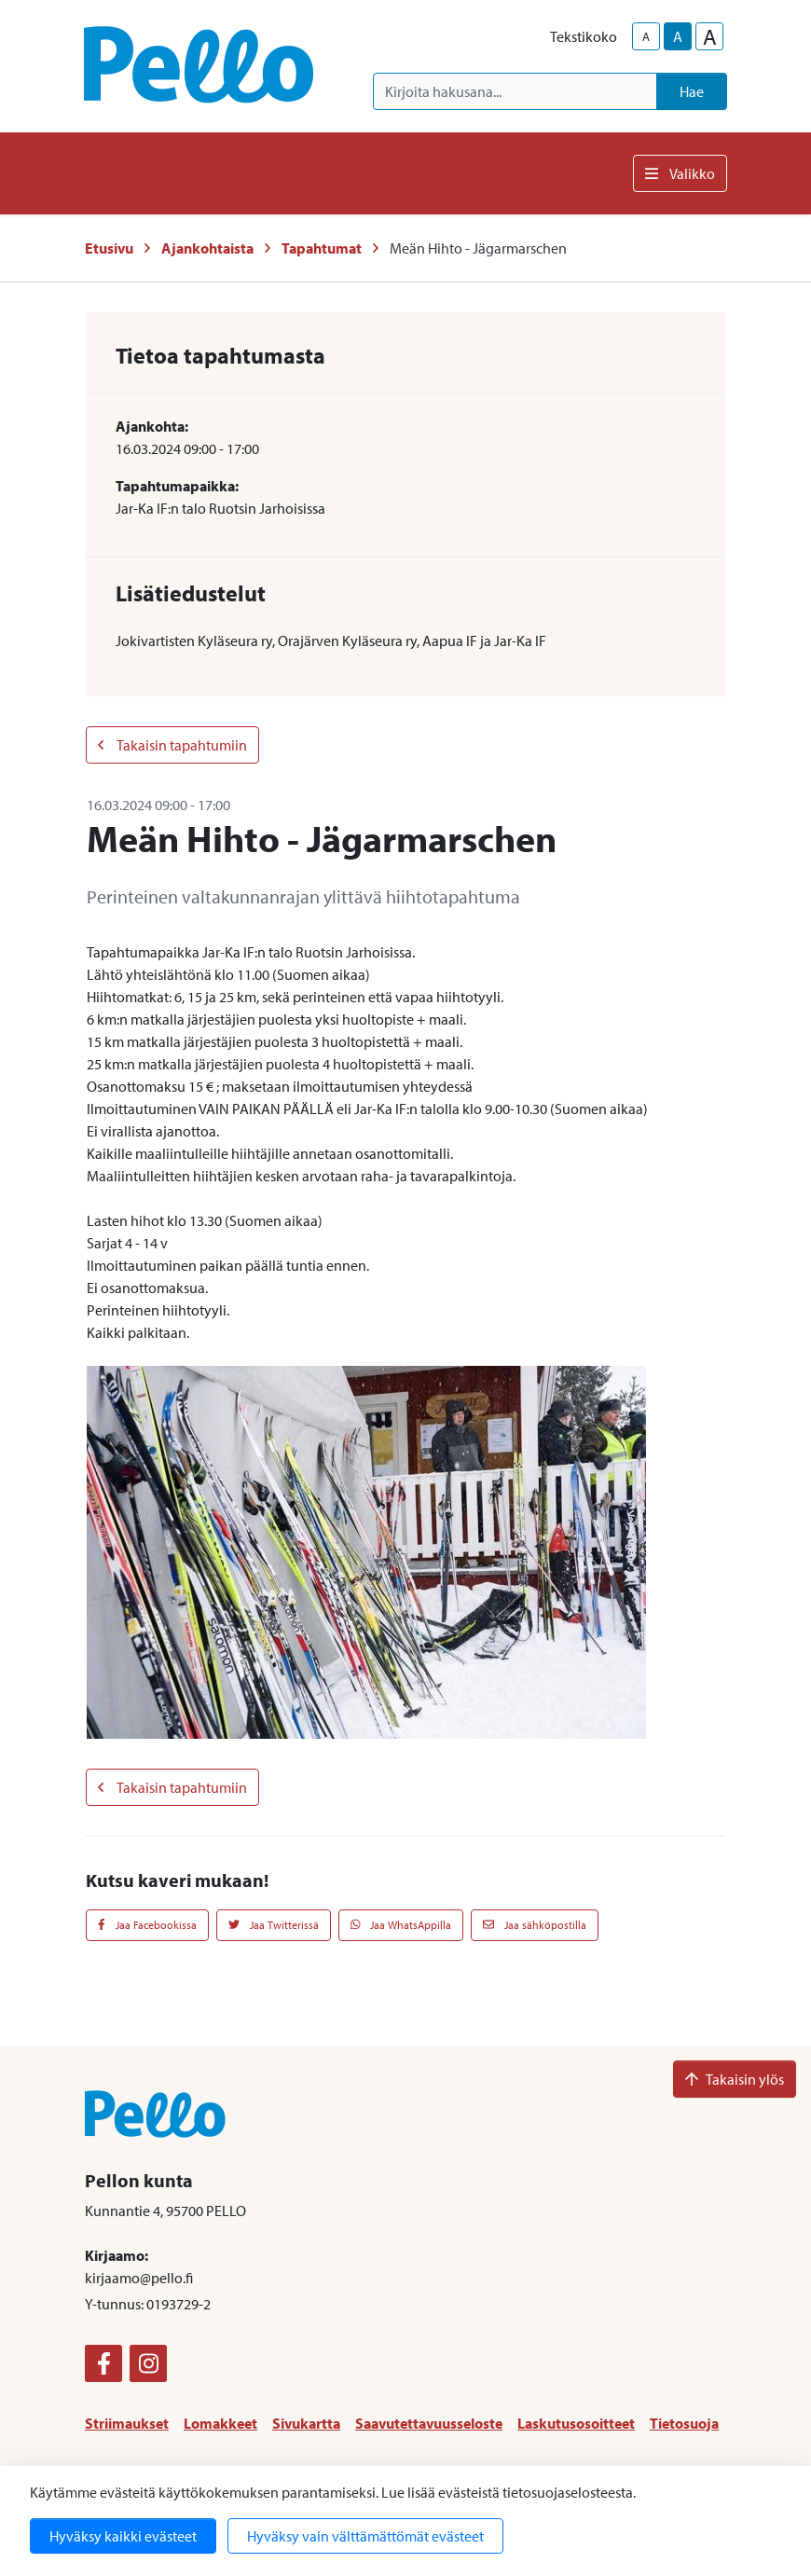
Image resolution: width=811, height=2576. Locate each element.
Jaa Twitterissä (273, 1925)
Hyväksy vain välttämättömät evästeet (365, 2536)
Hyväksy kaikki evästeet (123, 2536)
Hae (692, 91)
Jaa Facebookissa (147, 1925)
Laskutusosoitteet (576, 2423)
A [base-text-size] (677, 36)
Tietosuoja (684, 2423)
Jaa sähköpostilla (534, 1925)
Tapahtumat (322, 248)
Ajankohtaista (207, 248)
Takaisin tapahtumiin (172, 745)
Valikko (680, 173)
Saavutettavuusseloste (428, 2423)
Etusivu (109, 248)
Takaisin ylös (734, 2079)
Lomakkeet (220, 2423)
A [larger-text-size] (710, 36)
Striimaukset (127, 2423)
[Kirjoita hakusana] (515, 91)
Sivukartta (306, 2423)
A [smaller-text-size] (646, 36)
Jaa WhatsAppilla (401, 1925)
